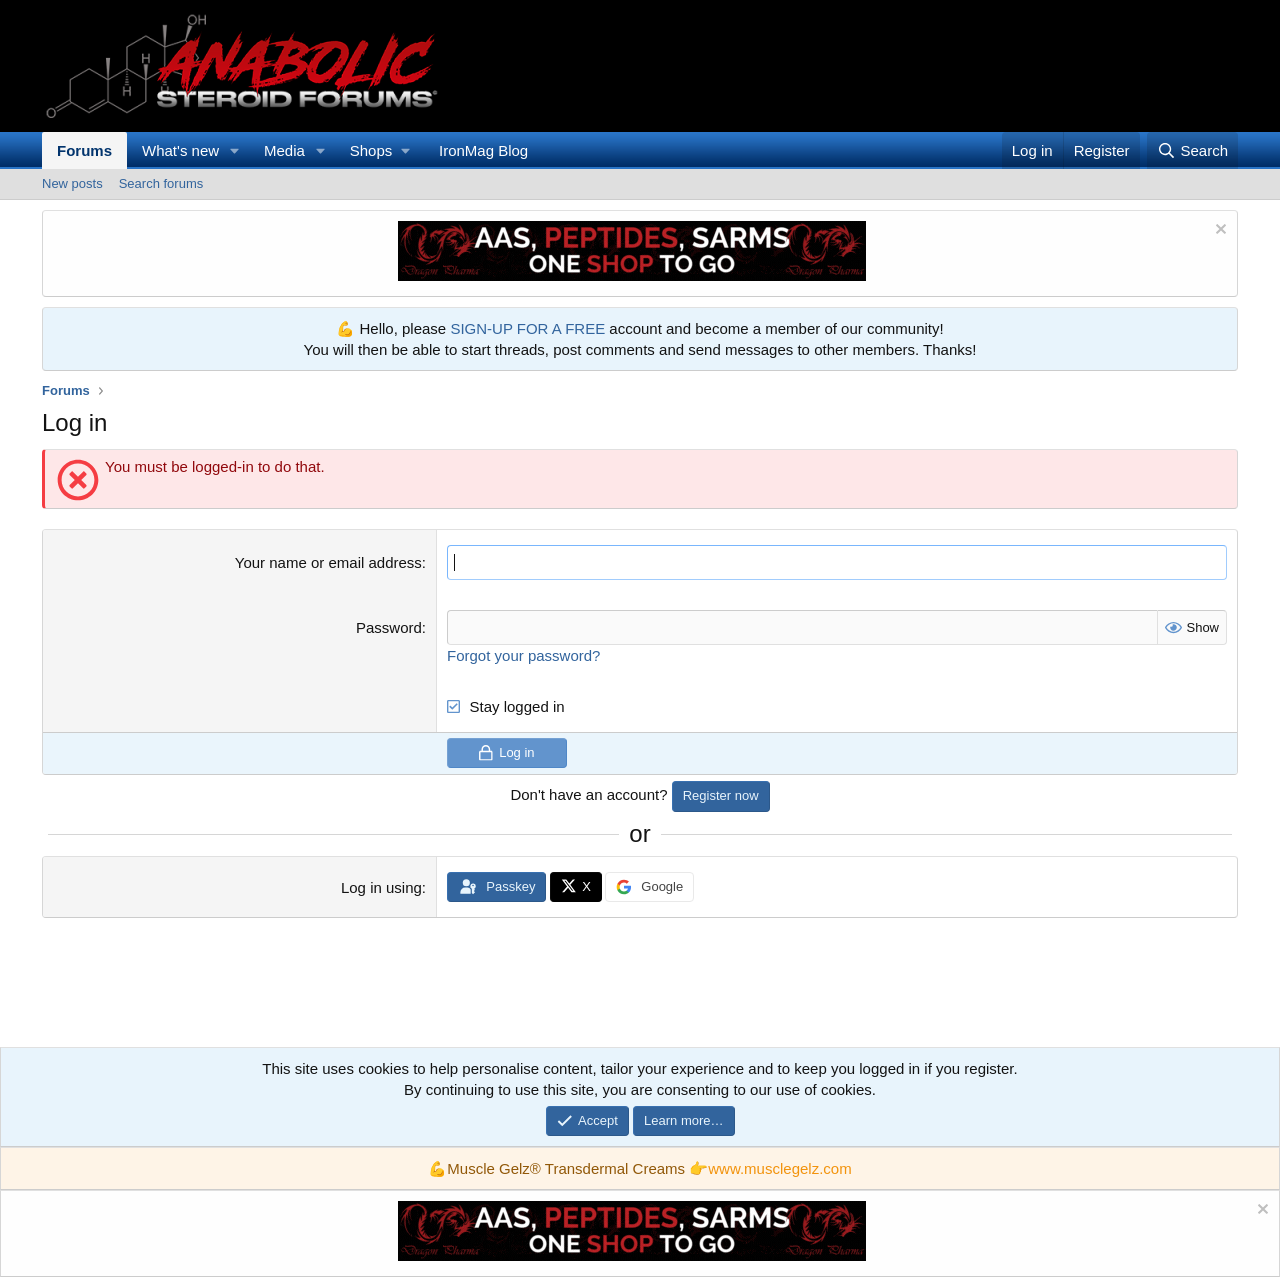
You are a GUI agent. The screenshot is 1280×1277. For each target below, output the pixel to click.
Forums (84, 150)
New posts (72, 183)
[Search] (1192, 150)
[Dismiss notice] (1218, 231)
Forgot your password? (523, 655)
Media (284, 150)
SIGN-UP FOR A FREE (527, 328)
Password (389, 627)
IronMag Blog (483, 150)
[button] (235, 150)
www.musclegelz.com (779, 1168)
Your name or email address (328, 562)
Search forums (161, 183)
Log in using (381, 887)
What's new (180, 150)
